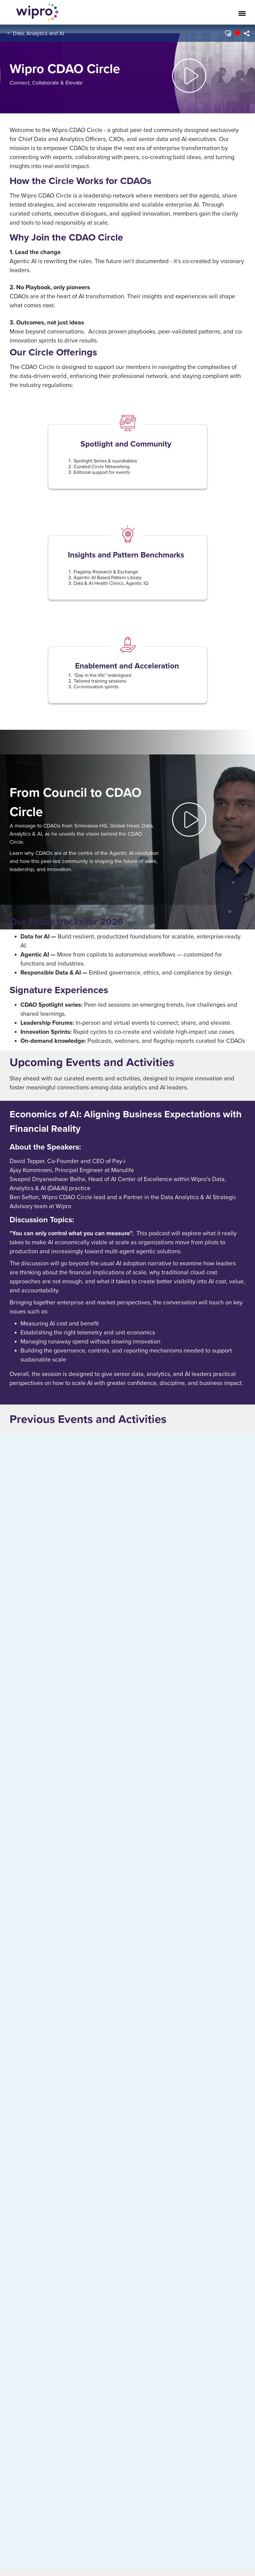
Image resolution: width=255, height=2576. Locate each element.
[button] (227, 33)
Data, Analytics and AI (38, 33)
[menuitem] (246, 33)
